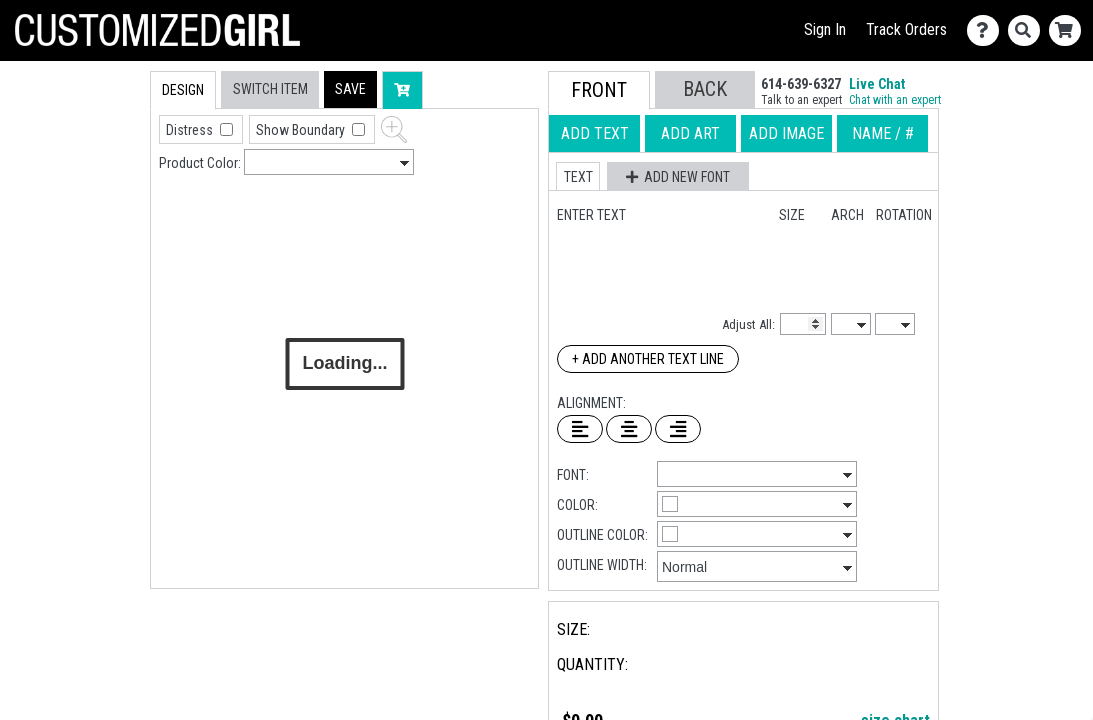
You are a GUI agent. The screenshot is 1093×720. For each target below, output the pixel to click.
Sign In (825, 29)
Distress (191, 130)
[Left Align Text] (580, 429)
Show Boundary (302, 130)
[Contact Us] (987, 30)
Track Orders (906, 29)
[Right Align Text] (678, 429)
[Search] (1028, 30)
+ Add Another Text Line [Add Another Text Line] (648, 359)
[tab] (107, 198)
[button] (350, 89)
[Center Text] (629, 429)
